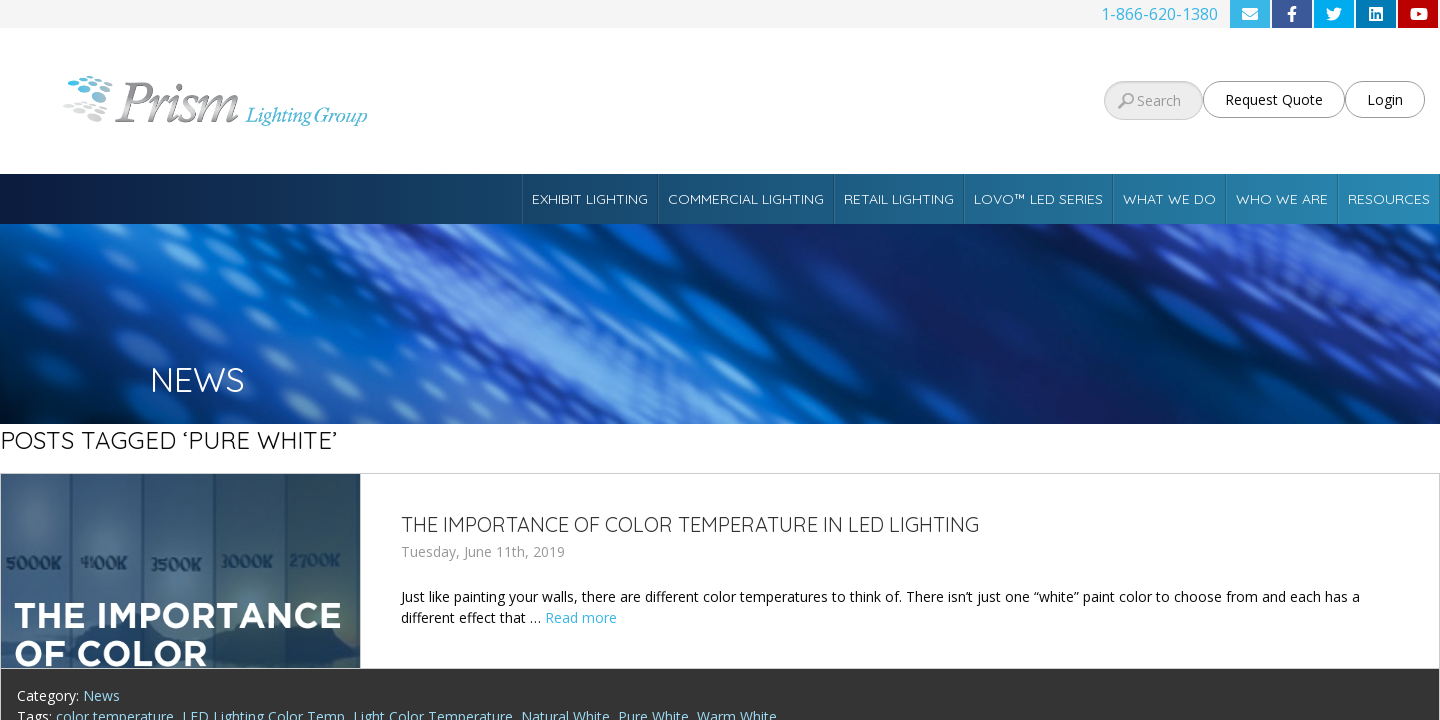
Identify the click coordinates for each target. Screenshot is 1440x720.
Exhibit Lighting (590, 199)
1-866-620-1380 (1159, 14)
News (101, 695)
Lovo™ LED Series (1038, 199)
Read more (581, 617)
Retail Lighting (899, 199)
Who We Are (1282, 199)
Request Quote (1274, 99)
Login (1385, 99)
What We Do (1169, 199)
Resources (1389, 199)
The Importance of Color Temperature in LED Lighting (690, 524)
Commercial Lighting (746, 199)
